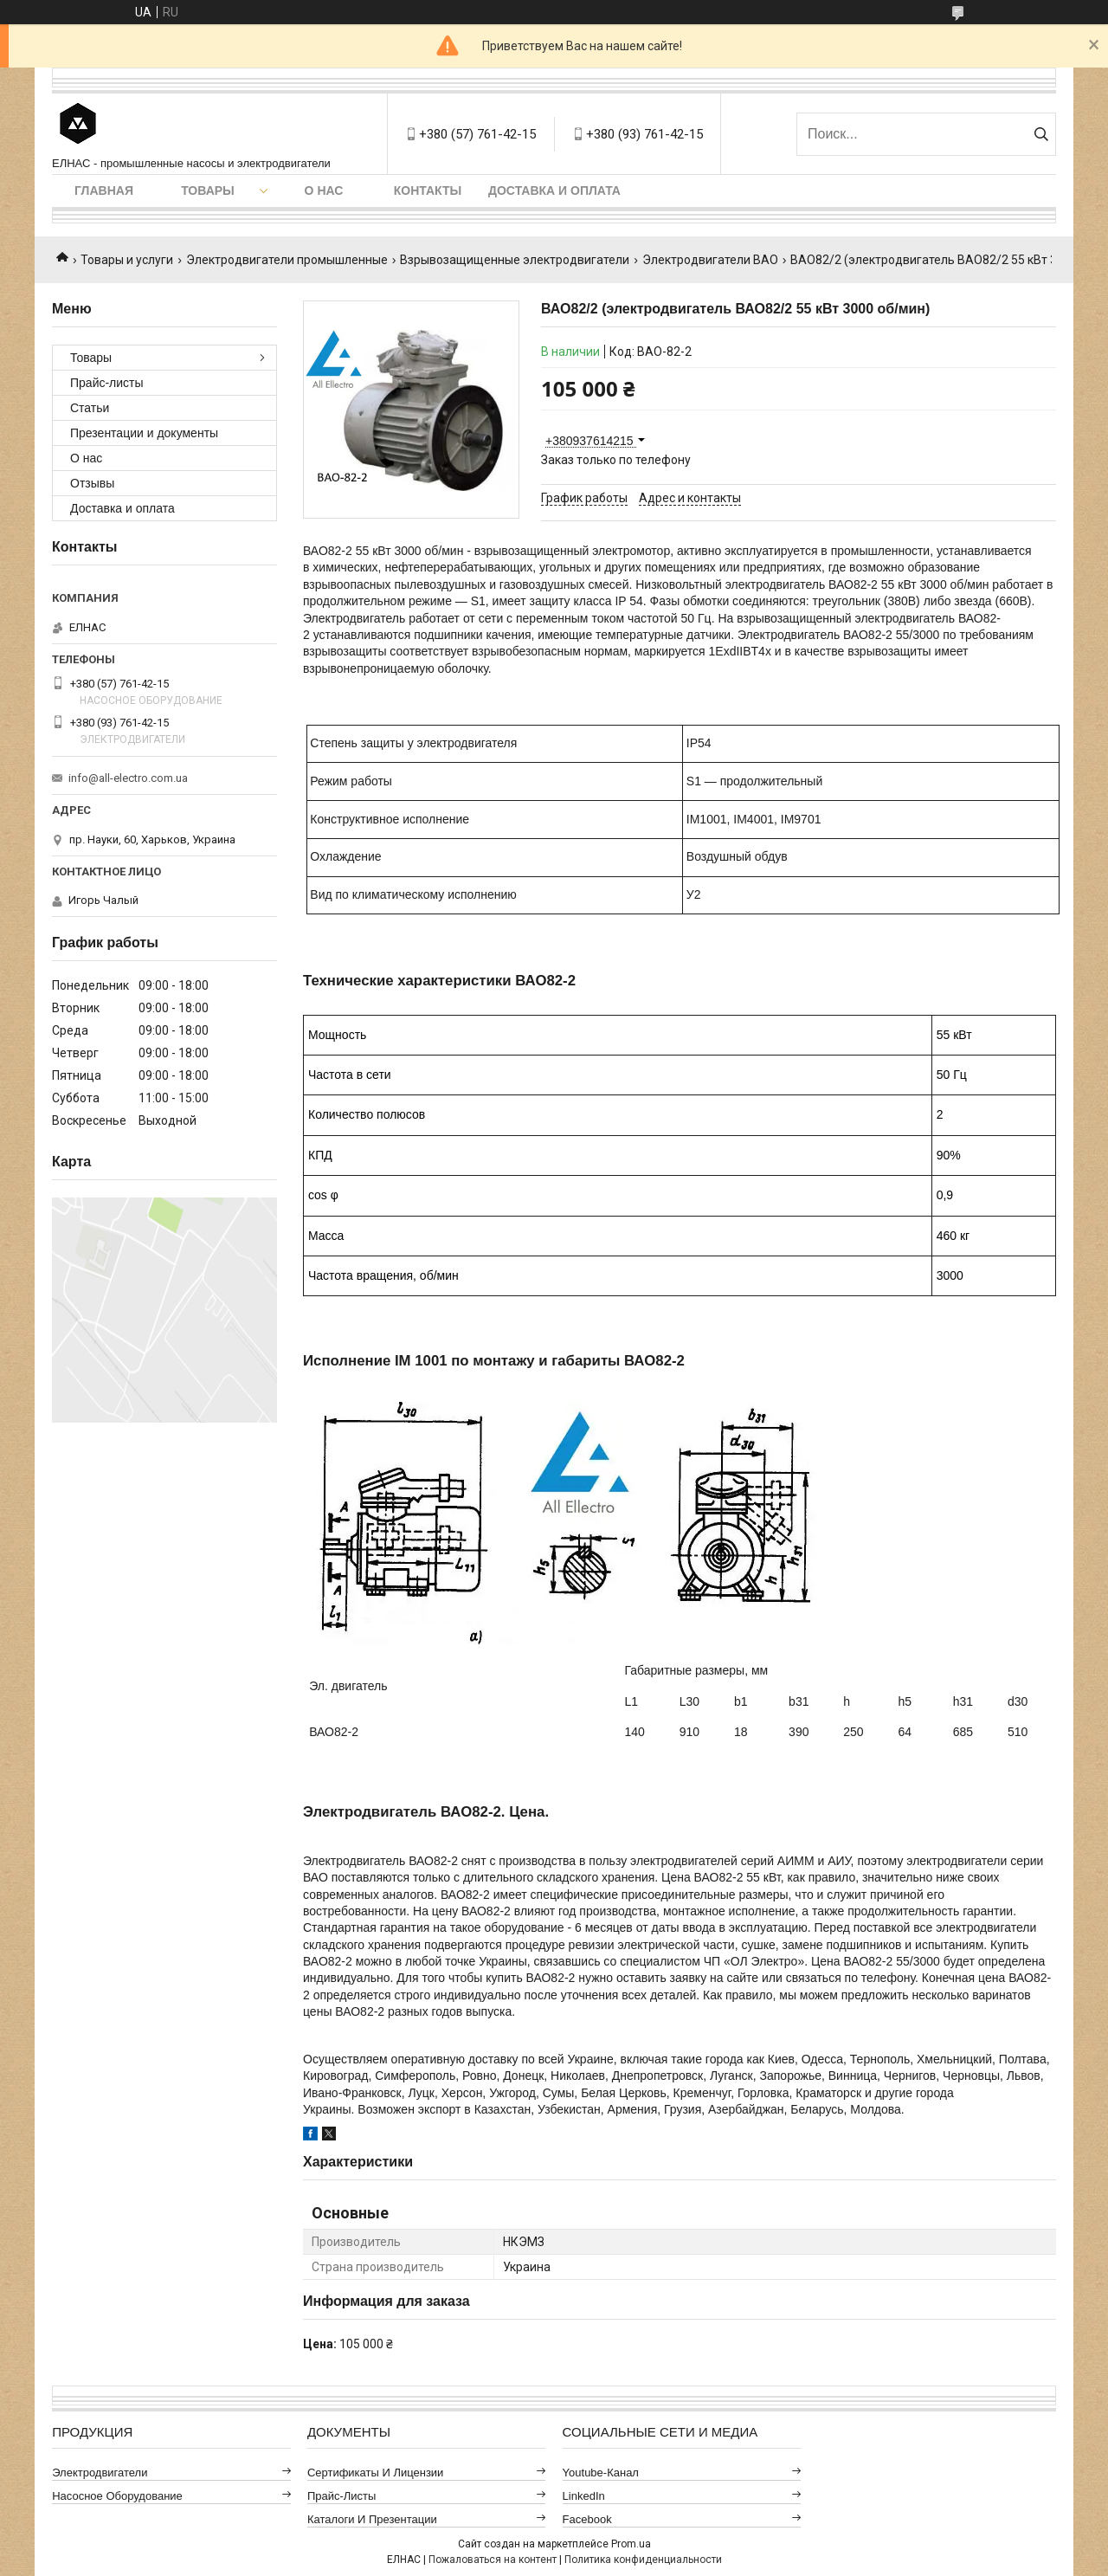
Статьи (89, 408)
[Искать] (1041, 134)
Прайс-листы (107, 383)
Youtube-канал (601, 2472)
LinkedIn (584, 2495)
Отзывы (92, 483)
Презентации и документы (144, 433)
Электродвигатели (99, 2472)
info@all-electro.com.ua (128, 778)
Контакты (427, 190)
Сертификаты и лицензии (375, 2472)
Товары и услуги (127, 260)
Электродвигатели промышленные (287, 260)
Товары (208, 190)
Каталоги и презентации (372, 2519)
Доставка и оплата (554, 190)
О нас (324, 190)
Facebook (587, 2519)
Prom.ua (631, 2544)
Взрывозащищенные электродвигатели (514, 260)
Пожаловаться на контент (492, 2559)
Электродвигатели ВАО (710, 260)
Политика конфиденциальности (643, 2559)
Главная (103, 190)
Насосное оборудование (117, 2495)
